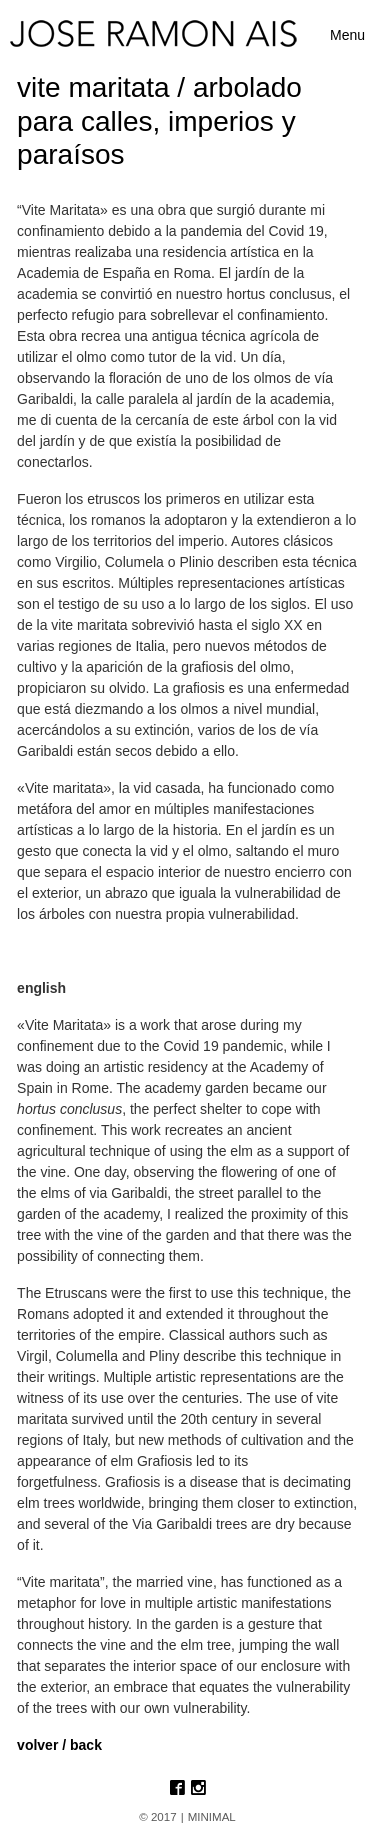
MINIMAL (212, 1817)
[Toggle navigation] (347, 35)
